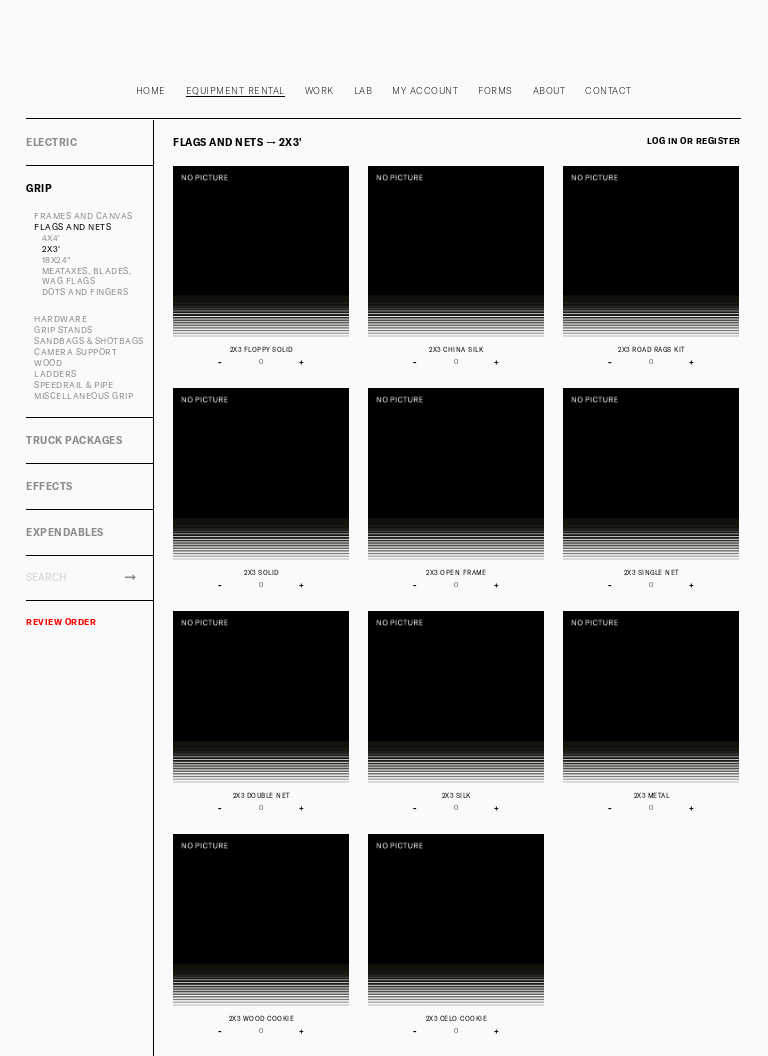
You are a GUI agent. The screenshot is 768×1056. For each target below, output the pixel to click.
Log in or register (694, 141)
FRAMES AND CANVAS (83, 216)
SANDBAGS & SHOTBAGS (89, 341)
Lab (363, 90)
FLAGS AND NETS (72, 227)
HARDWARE (60, 319)
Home (151, 90)
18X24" (56, 260)
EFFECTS (49, 486)
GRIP (39, 188)
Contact (608, 90)
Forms (495, 90)
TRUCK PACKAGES (74, 440)
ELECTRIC (51, 142)
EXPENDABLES (65, 532)
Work (319, 90)
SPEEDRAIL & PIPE (73, 385)
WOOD (48, 363)
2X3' (51, 249)
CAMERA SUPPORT (75, 352)
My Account (425, 90)
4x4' (51, 238)
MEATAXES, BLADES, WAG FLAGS (87, 276)
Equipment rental (235, 90)
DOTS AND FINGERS (85, 292)
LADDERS (55, 374)
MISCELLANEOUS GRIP (83, 396)
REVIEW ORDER (61, 622)
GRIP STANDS (63, 330)
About (549, 90)
